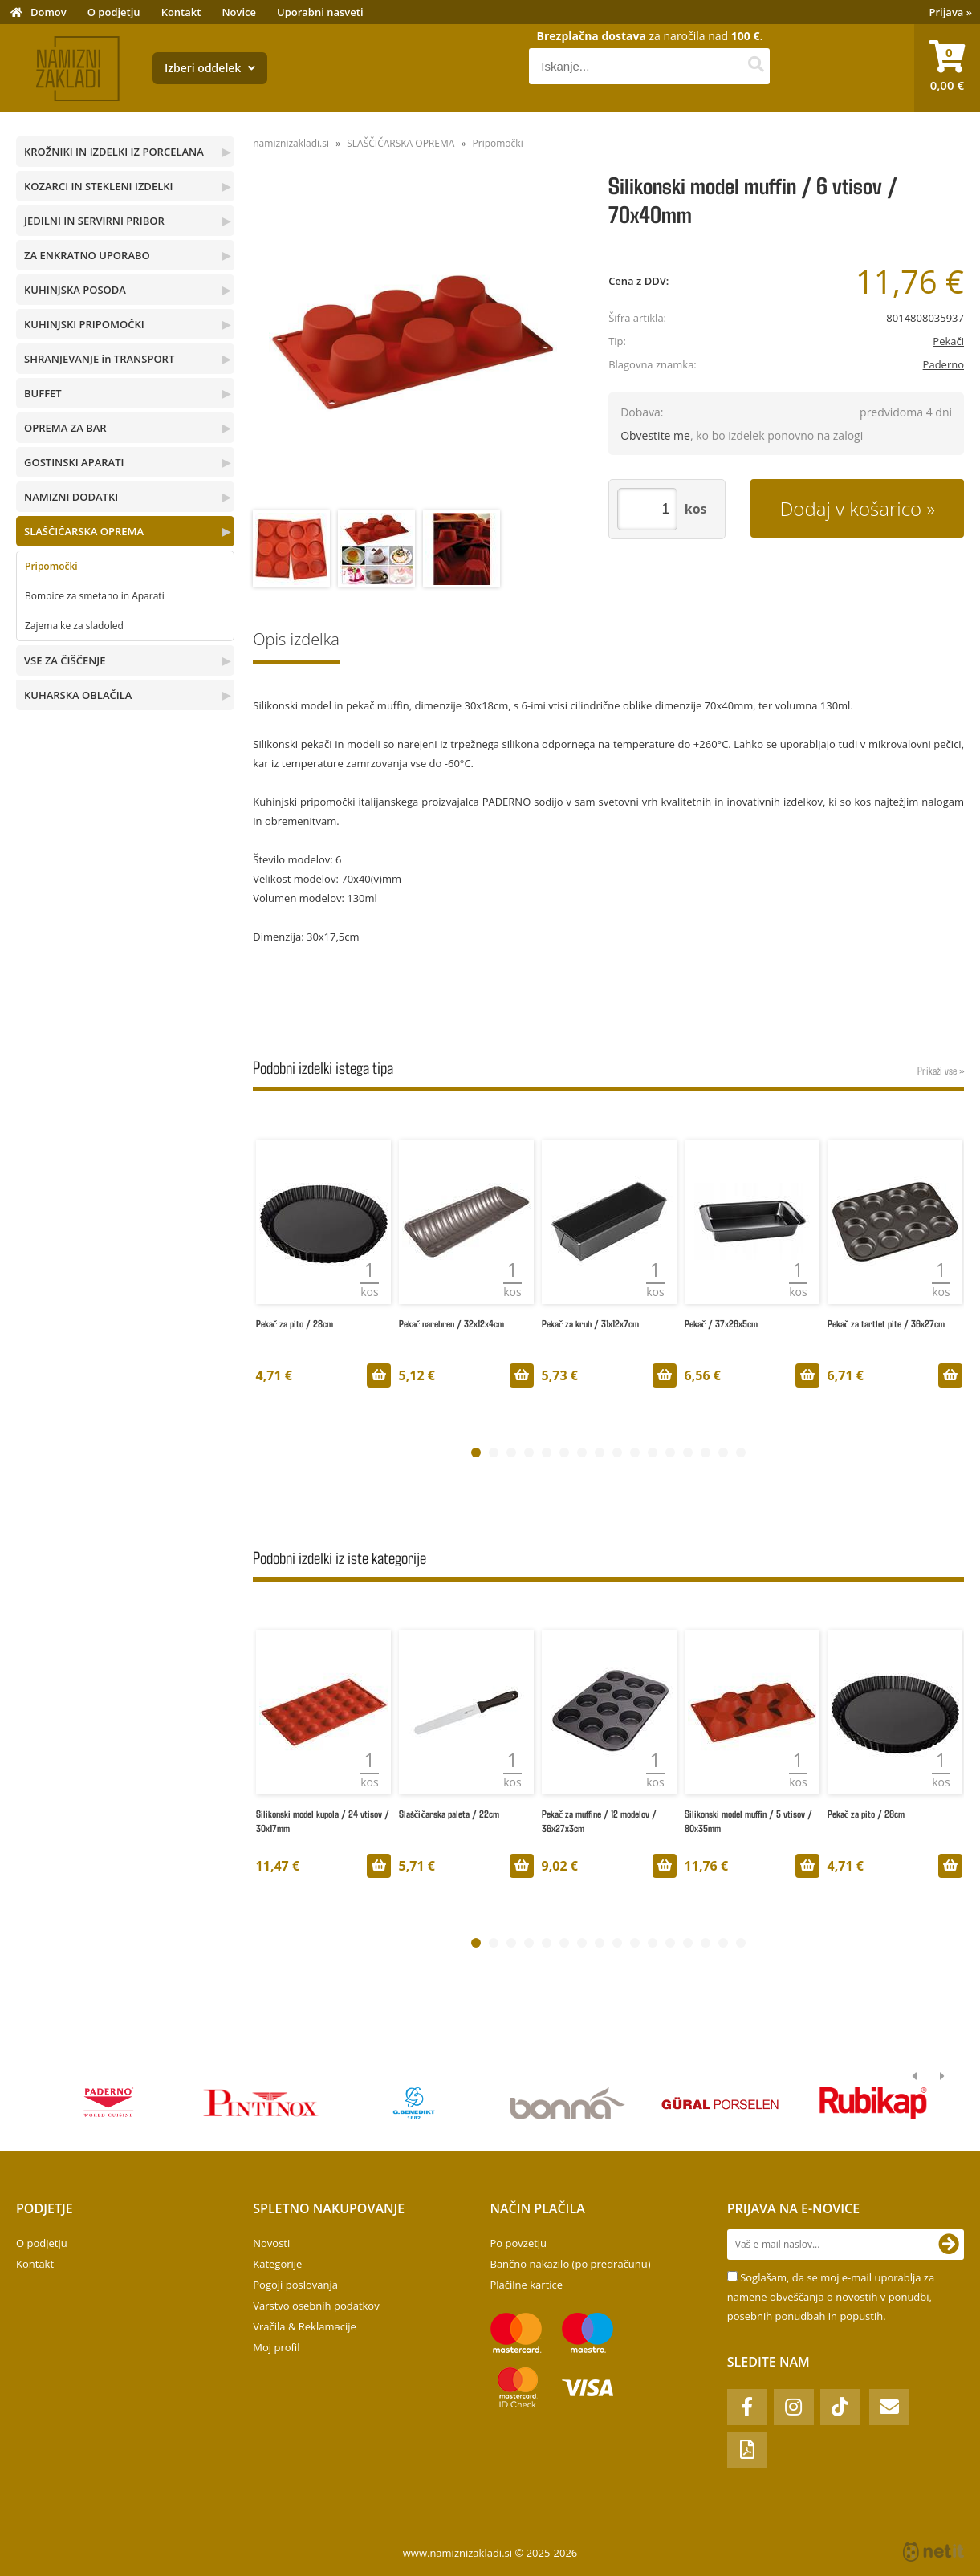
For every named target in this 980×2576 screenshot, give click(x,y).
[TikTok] (840, 2407)
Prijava (951, 12)
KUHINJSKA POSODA (75, 289)
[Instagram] (794, 2407)
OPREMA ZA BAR (65, 428)
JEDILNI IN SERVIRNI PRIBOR (94, 220)
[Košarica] (947, 68)
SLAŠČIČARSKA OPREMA (84, 531)
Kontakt (181, 12)
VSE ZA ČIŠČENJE (65, 660)
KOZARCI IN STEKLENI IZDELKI (98, 186)
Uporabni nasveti (320, 12)
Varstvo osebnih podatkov (316, 2305)
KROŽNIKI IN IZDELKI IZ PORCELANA (114, 151)
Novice (239, 12)
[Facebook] (747, 2407)
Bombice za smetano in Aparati (95, 596)
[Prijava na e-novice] (948, 2244)
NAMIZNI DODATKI (71, 497)
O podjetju (113, 12)
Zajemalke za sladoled (74, 625)
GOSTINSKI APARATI (74, 462)
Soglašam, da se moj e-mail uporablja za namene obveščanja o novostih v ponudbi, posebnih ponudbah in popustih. (830, 2296)
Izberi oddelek (210, 67)
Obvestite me (655, 435)
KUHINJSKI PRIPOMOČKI (84, 324)
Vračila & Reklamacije (304, 2326)
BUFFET (43, 393)
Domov (48, 12)
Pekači (948, 341)
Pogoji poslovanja (295, 2284)
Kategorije (277, 2264)
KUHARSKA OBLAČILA (78, 695)
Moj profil (276, 2347)
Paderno (943, 364)
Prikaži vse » (940, 1070)
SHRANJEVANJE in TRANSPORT (99, 358)
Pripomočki (51, 566)
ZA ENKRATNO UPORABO (87, 255)
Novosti (271, 2243)
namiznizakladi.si (291, 143)
